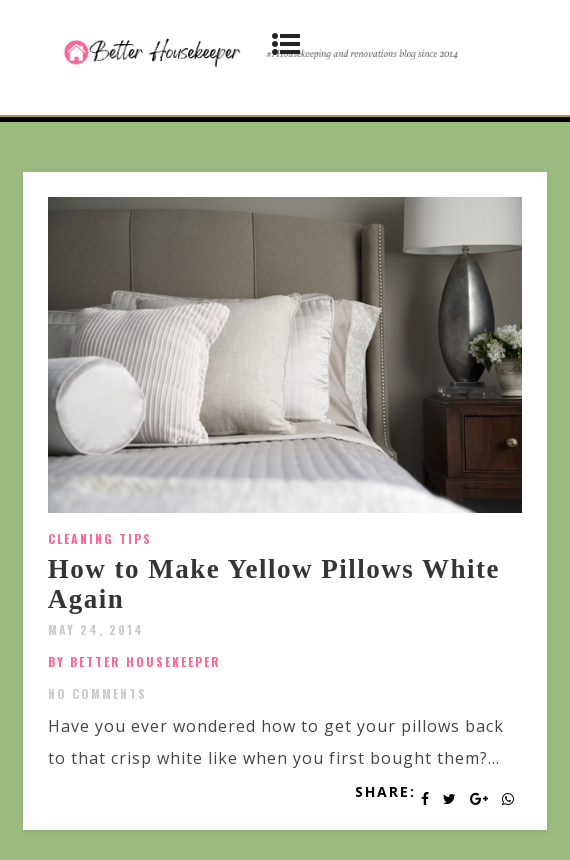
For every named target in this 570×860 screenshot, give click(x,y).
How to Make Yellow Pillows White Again (274, 584)
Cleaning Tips (100, 538)
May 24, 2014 (96, 629)
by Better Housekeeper (134, 661)
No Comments (97, 693)
